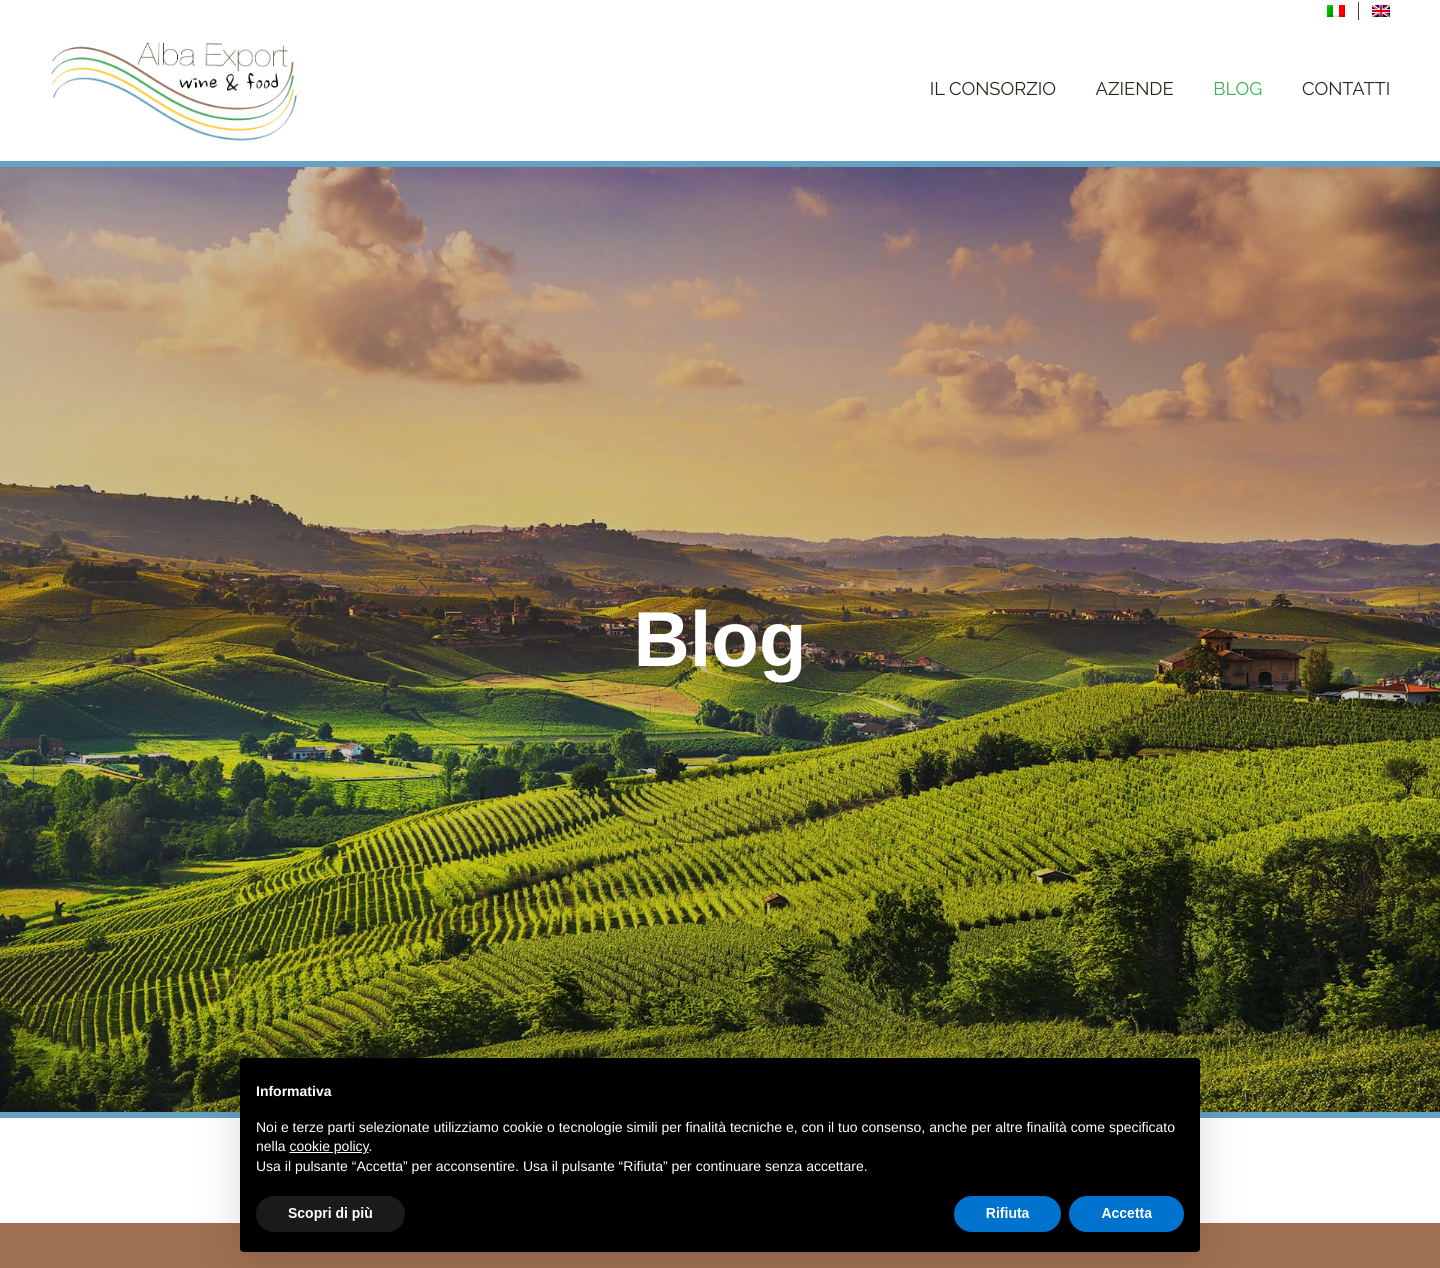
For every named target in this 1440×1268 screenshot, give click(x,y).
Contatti (1346, 89)
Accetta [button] (1126, 1213)
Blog (1237, 89)
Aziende (1135, 89)
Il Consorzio (993, 89)
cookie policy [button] (328, 1146)
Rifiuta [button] (1008, 1213)
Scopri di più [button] (330, 1213)
